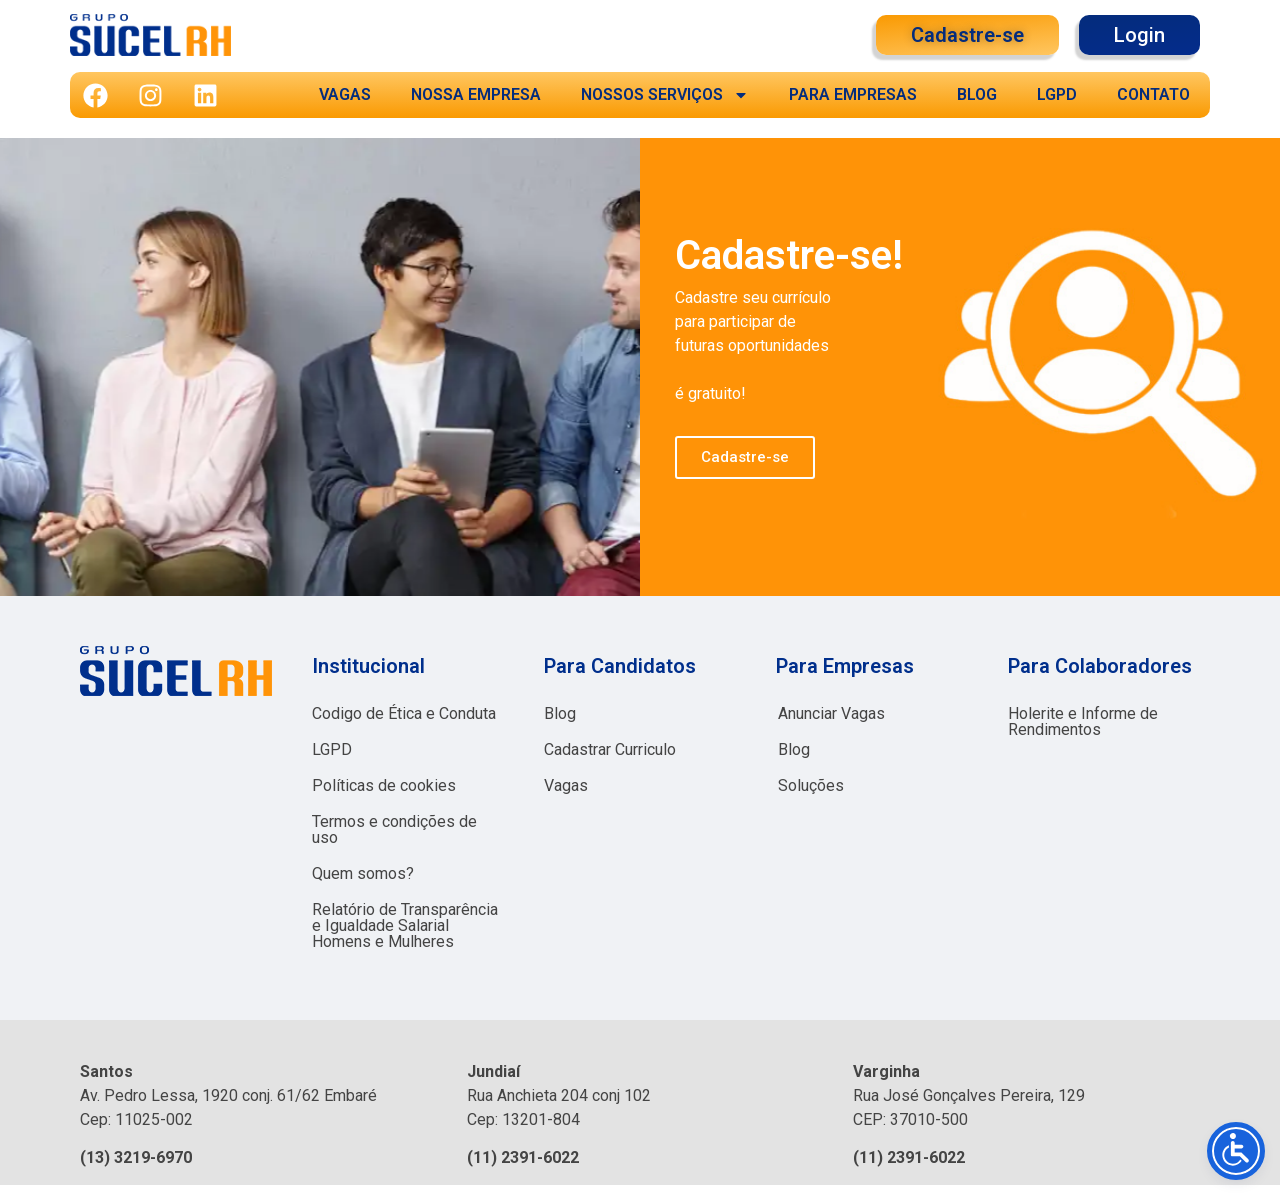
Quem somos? (363, 873)
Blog (560, 713)
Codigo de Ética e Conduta (404, 713)
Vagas (566, 785)
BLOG (977, 94)
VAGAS (345, 94)
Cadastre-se (745, 457)
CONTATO (1153, 94)
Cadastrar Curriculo (610, 749)
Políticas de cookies (384, 785)
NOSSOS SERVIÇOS (665, 95)
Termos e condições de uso (394, 829)
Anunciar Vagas (831, 713)
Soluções (811, 785)
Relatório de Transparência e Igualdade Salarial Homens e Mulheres (405, 925)
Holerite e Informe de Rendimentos (1083, 721)
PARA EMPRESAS (853, 94)
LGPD (1057, 94)
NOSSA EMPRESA (476, 94)
